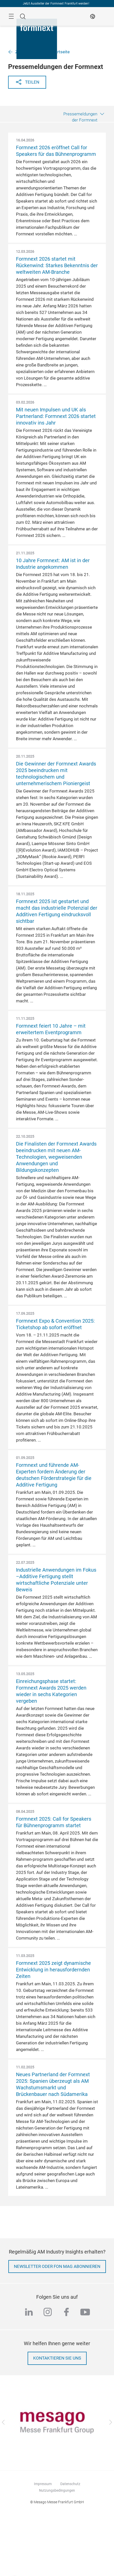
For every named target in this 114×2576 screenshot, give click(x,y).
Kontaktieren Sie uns (57, 2358)
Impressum (43, 2484)
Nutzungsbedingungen (57, 2490)
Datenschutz (70, 2484)
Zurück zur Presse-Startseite (42, 51)
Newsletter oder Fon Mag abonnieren (57, 2266)
